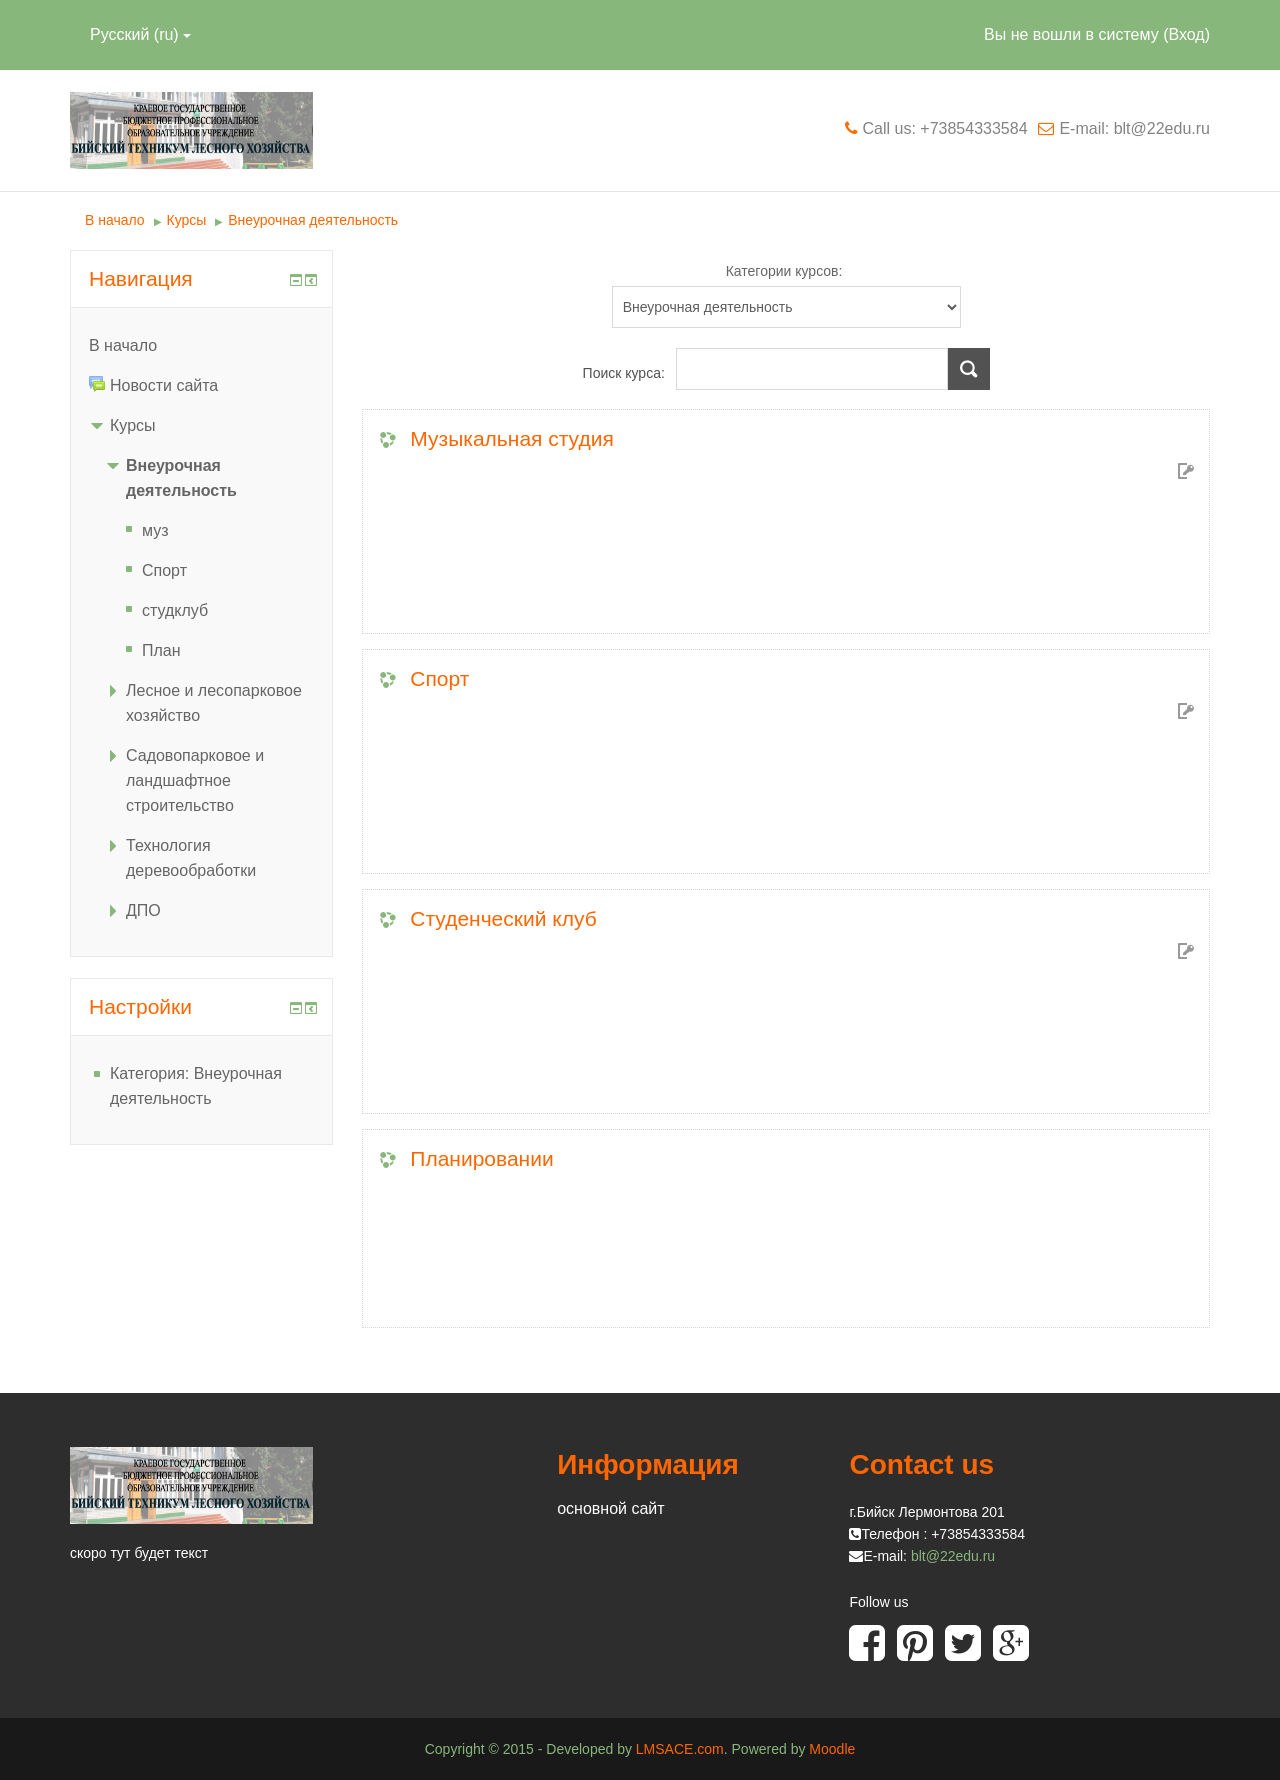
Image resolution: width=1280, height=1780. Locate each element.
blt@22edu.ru (953, 1556)
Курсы (187, 220)
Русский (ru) (140, 34)
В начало (115, 220)
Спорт (439, 678)
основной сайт (610, 1508)
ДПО (143, 910)
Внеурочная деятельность (313, 220)
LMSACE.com (680, 1749)
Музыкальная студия (511, 438)
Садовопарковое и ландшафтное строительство (195, 780)
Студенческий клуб (503, 918)
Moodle (832, 1749)
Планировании (481, 1158)
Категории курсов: (784, 271)
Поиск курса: (626, 373)
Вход (1186, 34)
